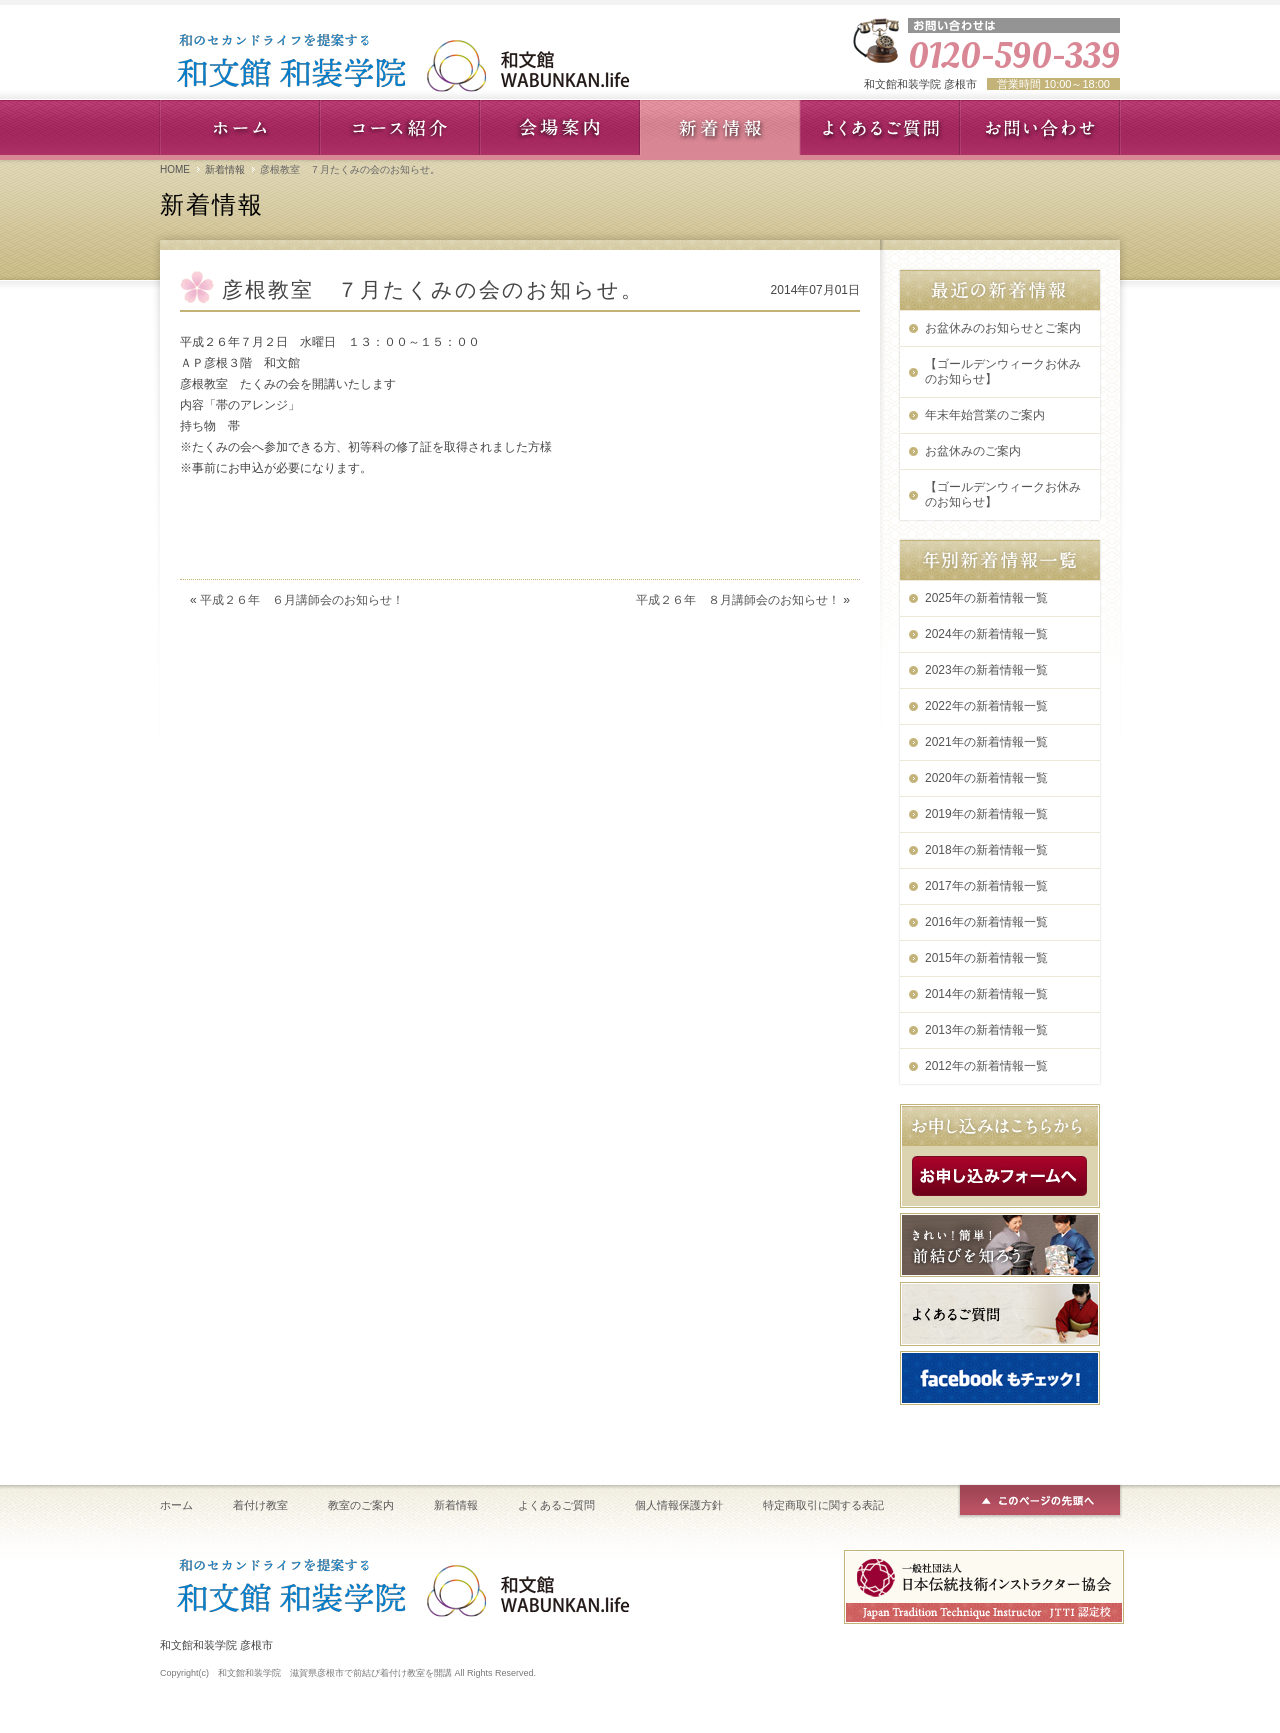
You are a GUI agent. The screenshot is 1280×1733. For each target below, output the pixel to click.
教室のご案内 (361, 1505)
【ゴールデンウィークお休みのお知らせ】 (1003, 371)
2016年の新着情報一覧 (986, 922)
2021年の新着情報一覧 (986, 742)
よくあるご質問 (556, 1505)
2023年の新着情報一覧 (986, 670)
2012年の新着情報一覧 (986, 1066)
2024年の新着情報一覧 (986, 634)
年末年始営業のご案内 (985, 415)
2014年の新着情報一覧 (986, 994)
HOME (175, 169)
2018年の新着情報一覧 (986, 850)
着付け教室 (260, 1505)
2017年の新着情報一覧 (986, 886)
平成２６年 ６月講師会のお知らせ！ (302, 600)
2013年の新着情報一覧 (986, 1030)
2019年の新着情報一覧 (986, 814)
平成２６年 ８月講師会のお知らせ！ (738, 600)
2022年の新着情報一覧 (986, 706)
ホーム (176, 1505)
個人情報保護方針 (679, 1505)
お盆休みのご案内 (973, 451)
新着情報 (225, 169)
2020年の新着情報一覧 (986, 778)
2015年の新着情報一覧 (986, 958)
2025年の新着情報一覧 (986, 598)
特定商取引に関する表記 (823, 1505)
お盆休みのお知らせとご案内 (1003, 328)
